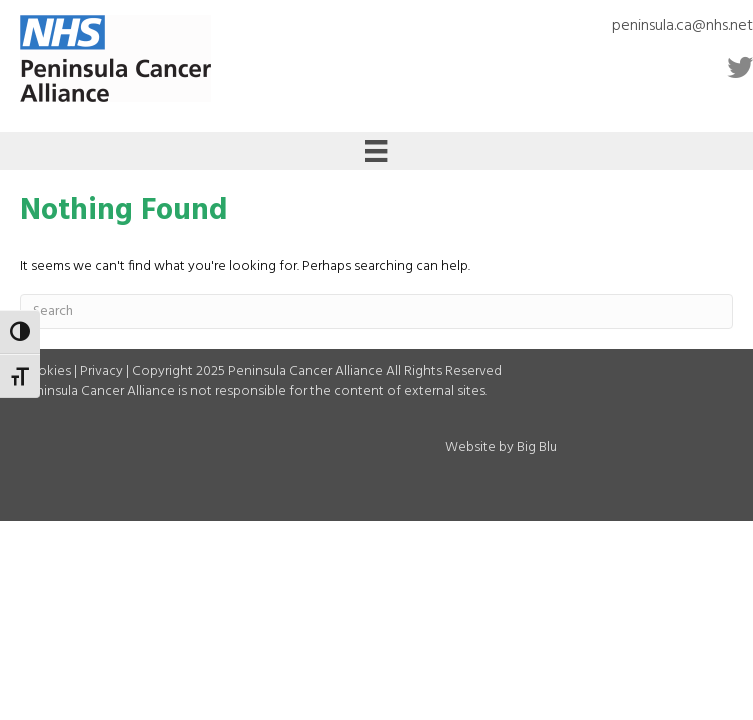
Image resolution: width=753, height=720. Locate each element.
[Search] (376, 311)
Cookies (45, 371)
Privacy (101, 371)
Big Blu (537, 447)
